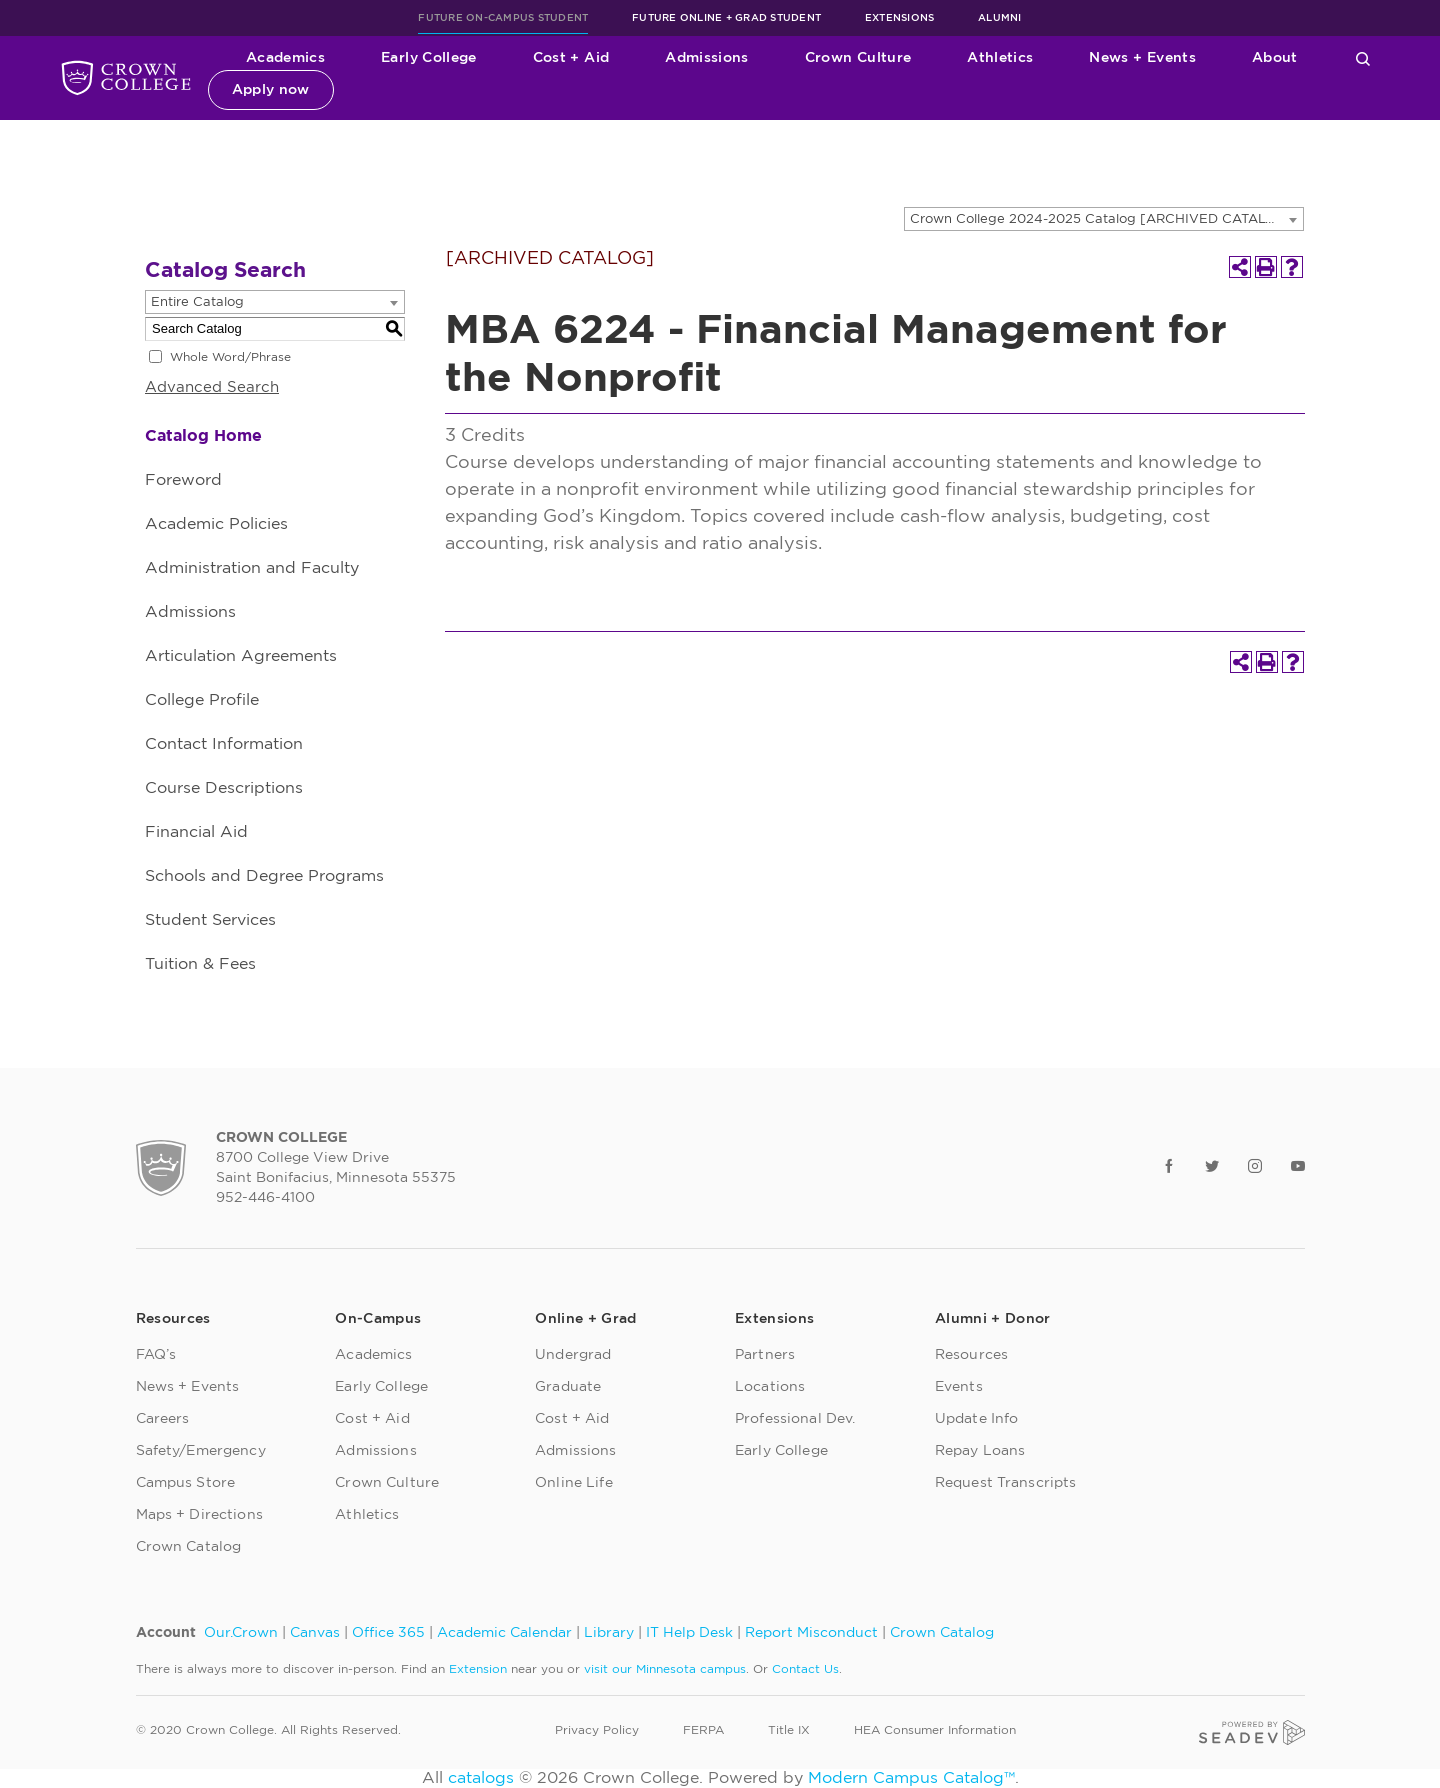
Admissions (707, 58)
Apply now (271, 90)
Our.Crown (241, 1633)
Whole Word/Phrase (230, 357)
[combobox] (1104, 219)
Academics (285, 58)
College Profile (202, 700)
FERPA (703, 1730)
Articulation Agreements (241, 656)
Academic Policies (216, 524)
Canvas (315, 1633)
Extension (478, 1669)
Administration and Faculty (252, 568)
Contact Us (805, 1669)
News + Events (1142, 58)
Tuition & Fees (200, 964)
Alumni (1000, 18)
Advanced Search (212, 387)
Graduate (568, 1387)
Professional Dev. (795, 1419)
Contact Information (224, 744)
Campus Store (186, 1483)
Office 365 (388, 1633)
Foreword (183, 480)
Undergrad (573, 1355)
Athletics (1000, 58)
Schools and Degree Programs (264, 876)
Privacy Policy (597, 1730)
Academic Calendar (504, 1633)
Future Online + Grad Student (726, 18)
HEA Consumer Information (935, 1730)
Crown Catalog (189, 1547)
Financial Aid (196, 832)
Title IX (789, 1730)
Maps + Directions (199, 1515)
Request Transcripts (1006, 1483)
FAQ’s (156, 1355)
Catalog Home (203, 436)
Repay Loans (980, 1451)
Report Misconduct (811, 1633)
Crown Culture (858, 58)
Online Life (574, 1483)
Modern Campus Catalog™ (911, 1778)
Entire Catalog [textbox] (197, 302)
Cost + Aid (571, 58)
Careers (163, 1419)
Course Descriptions (224, 788)
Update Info (977, 1419)
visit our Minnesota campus (665, 1669)
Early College (429, 58)
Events (959, 1387)
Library (609, 1633)
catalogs (481, 1778)
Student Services (210, 920)
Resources (971, 1355)
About (1275, 58)
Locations (770, 1387)
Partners (765, 1355)
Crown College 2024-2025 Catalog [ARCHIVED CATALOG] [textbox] (1101, 219)
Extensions (900, 18)
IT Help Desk (689, 1633)
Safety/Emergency (201, 1451)
